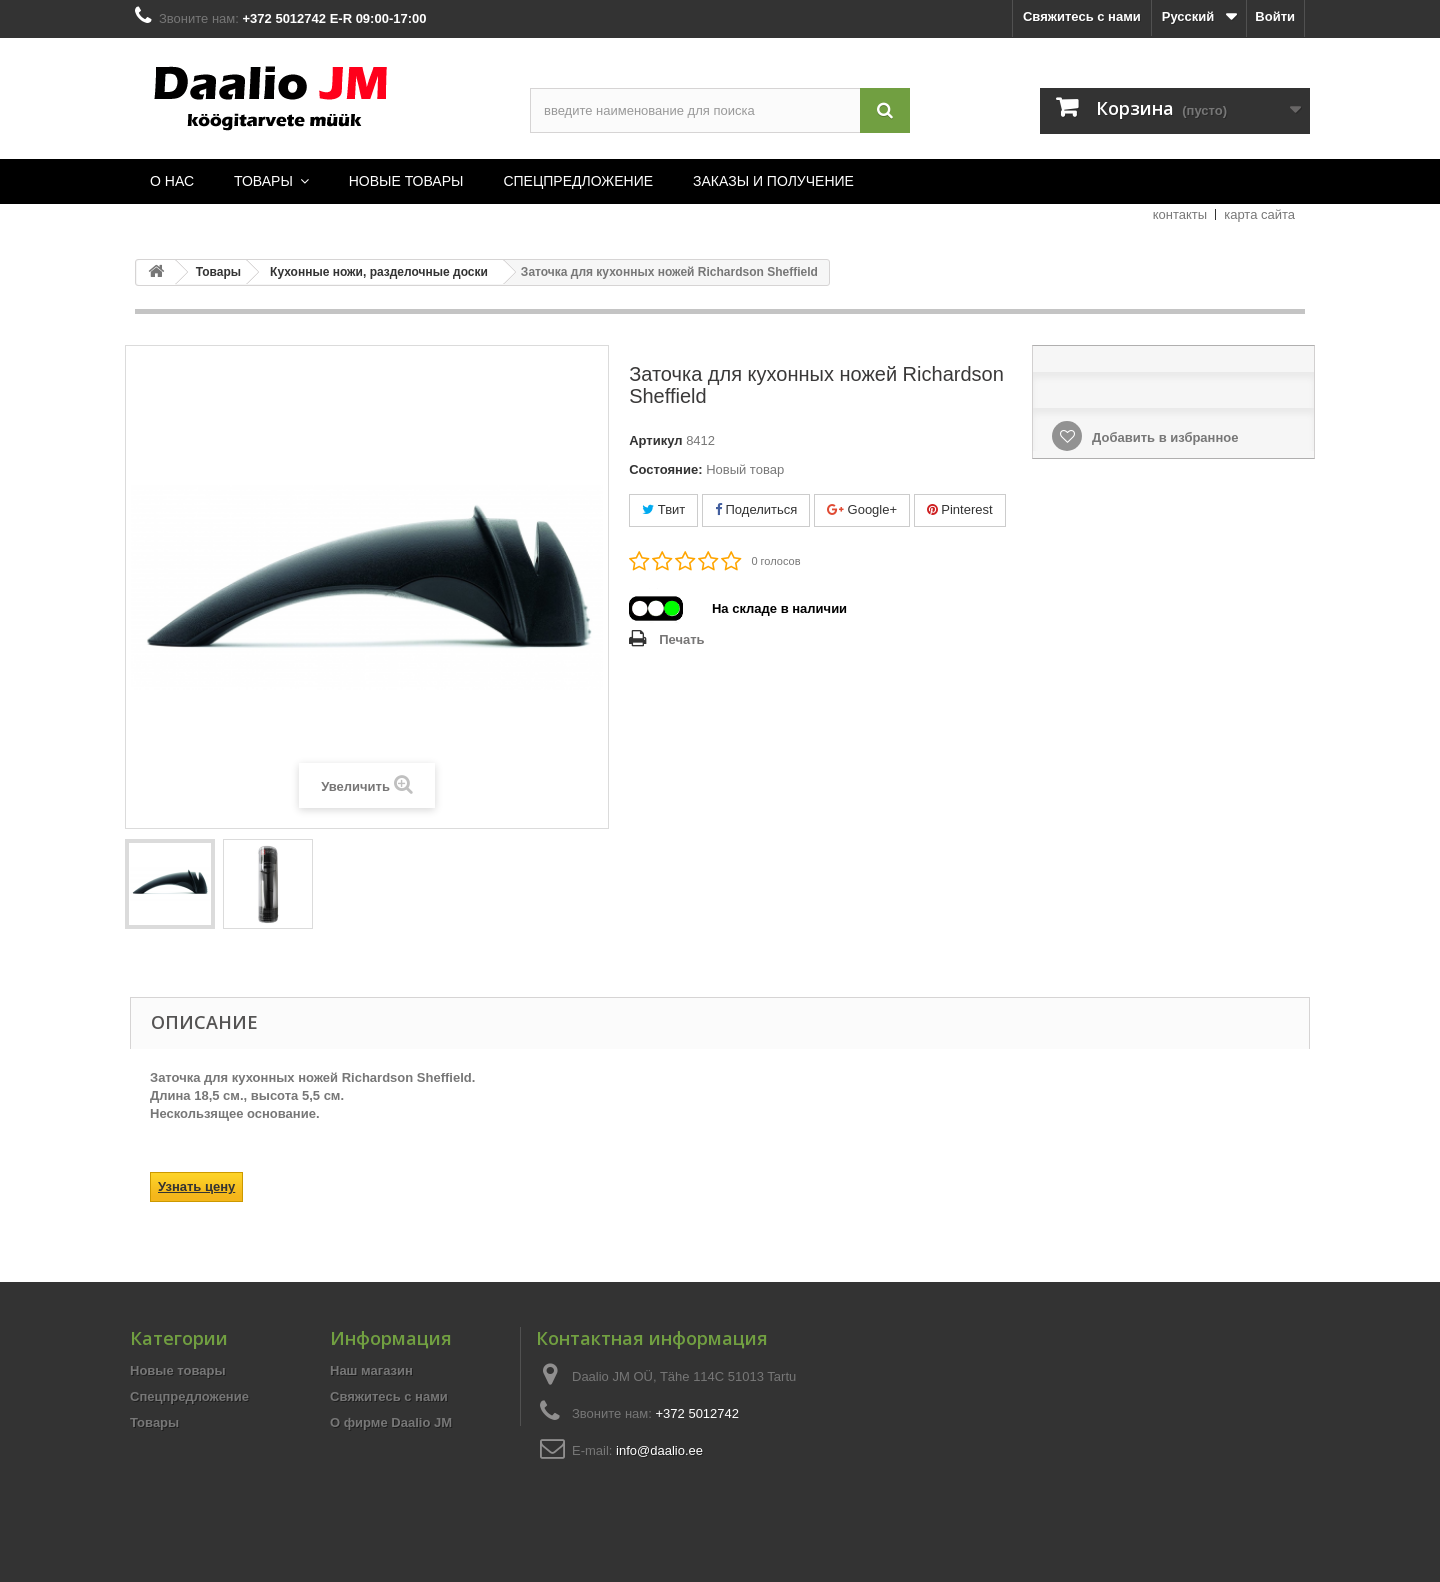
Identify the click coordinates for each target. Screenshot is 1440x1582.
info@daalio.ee (659, 1450)
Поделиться (756, 509)
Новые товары (178, 1370)
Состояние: (665, 469)
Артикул (655, 440)
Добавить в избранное (1163, 437)
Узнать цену (196, 1186)
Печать (681, 639)
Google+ (862, 509)
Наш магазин (371, 1370)
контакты (1180, 214)
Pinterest (960, 509)
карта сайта (1259, 214)
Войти (1275, 16)
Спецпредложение (189, 1396)
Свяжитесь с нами (1082, 16)
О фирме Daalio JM (391, 1422)
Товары (154, 1422)
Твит (663, 509)
